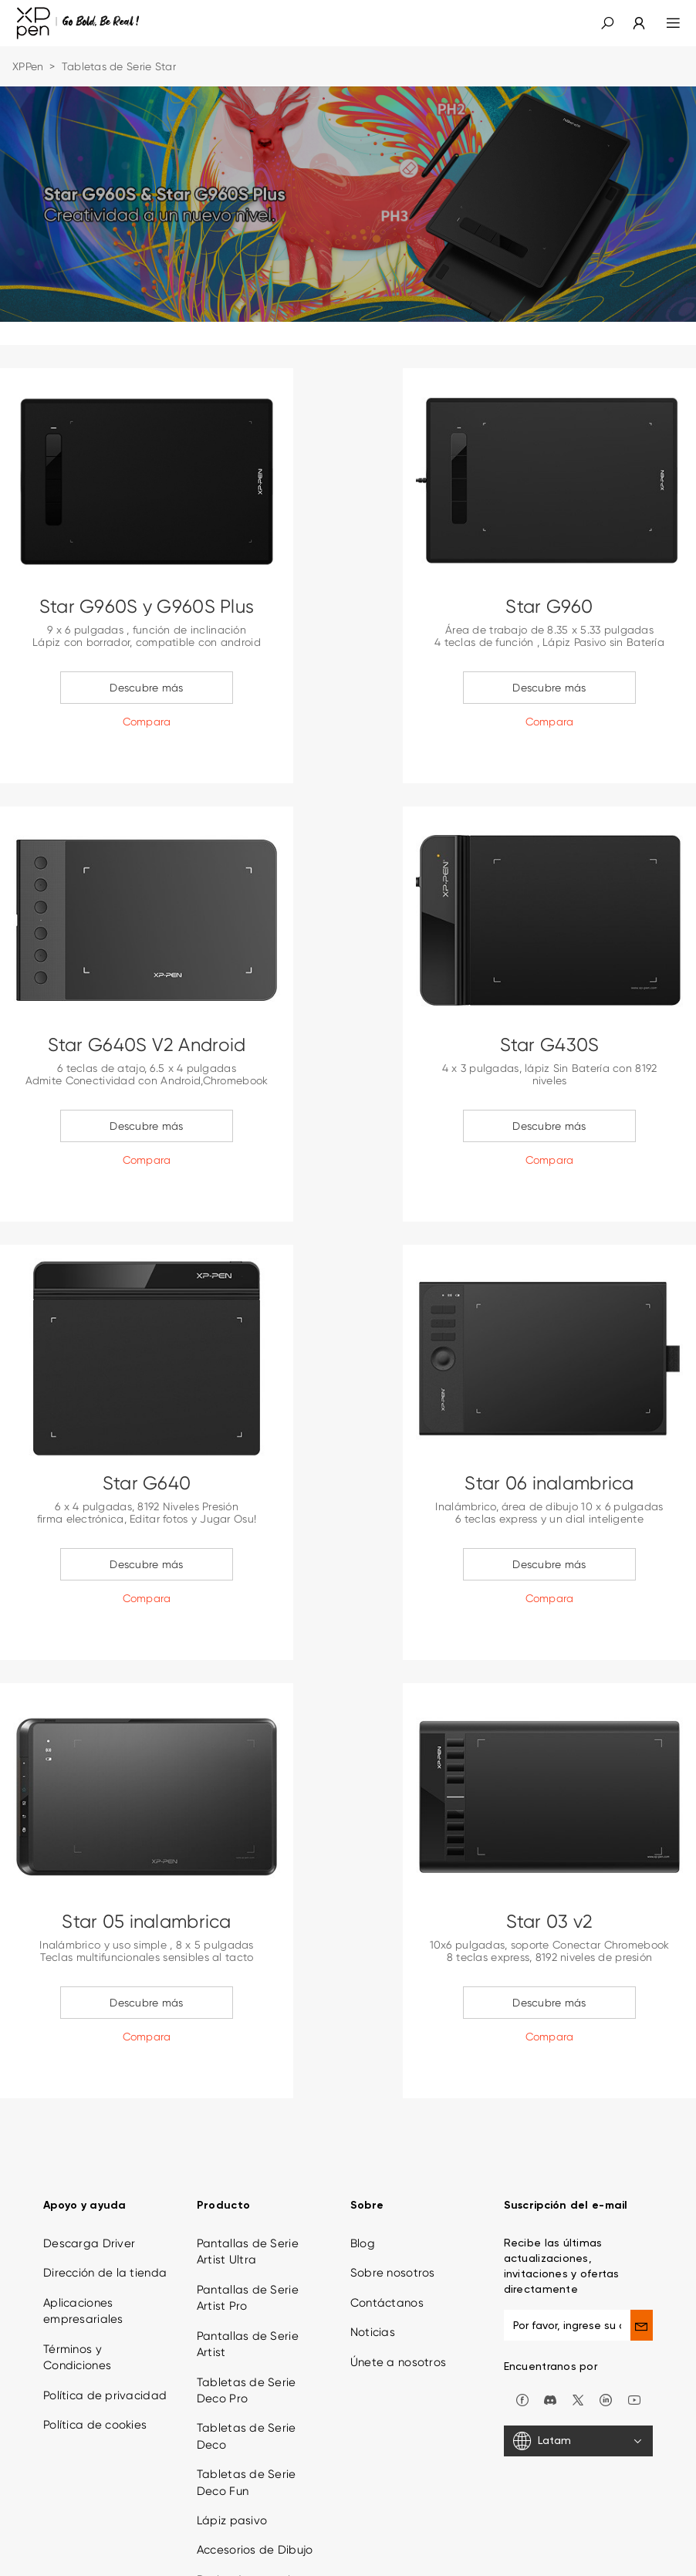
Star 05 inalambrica (146, 1921)
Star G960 (549, 606)
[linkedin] (605, 2312)
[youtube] (634, 2312)
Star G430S (550, 1045)
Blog (362, 2156)
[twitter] (578, 2312)
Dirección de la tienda (105, 2186)
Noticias (372, 2246)
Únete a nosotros (398, 2275)
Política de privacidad (105, 2308)
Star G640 (147, 1483)
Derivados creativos (253, 2493)
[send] (641, 2238)
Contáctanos (387, 2216)
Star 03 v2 (549, 1921)
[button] (607, 23)
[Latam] (578, 2354)
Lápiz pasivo (232, 2433)
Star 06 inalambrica (549, 1483)
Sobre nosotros (392, 2186)
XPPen (27, 66)
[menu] (664, 23)
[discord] (550, 2312)
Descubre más (146, 687)
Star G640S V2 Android (147, 1045)
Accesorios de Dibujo (255, 2463)
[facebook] (522, 2312)
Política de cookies (95, 2337)
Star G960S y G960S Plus (146, 606)
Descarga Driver (89, 2156)
